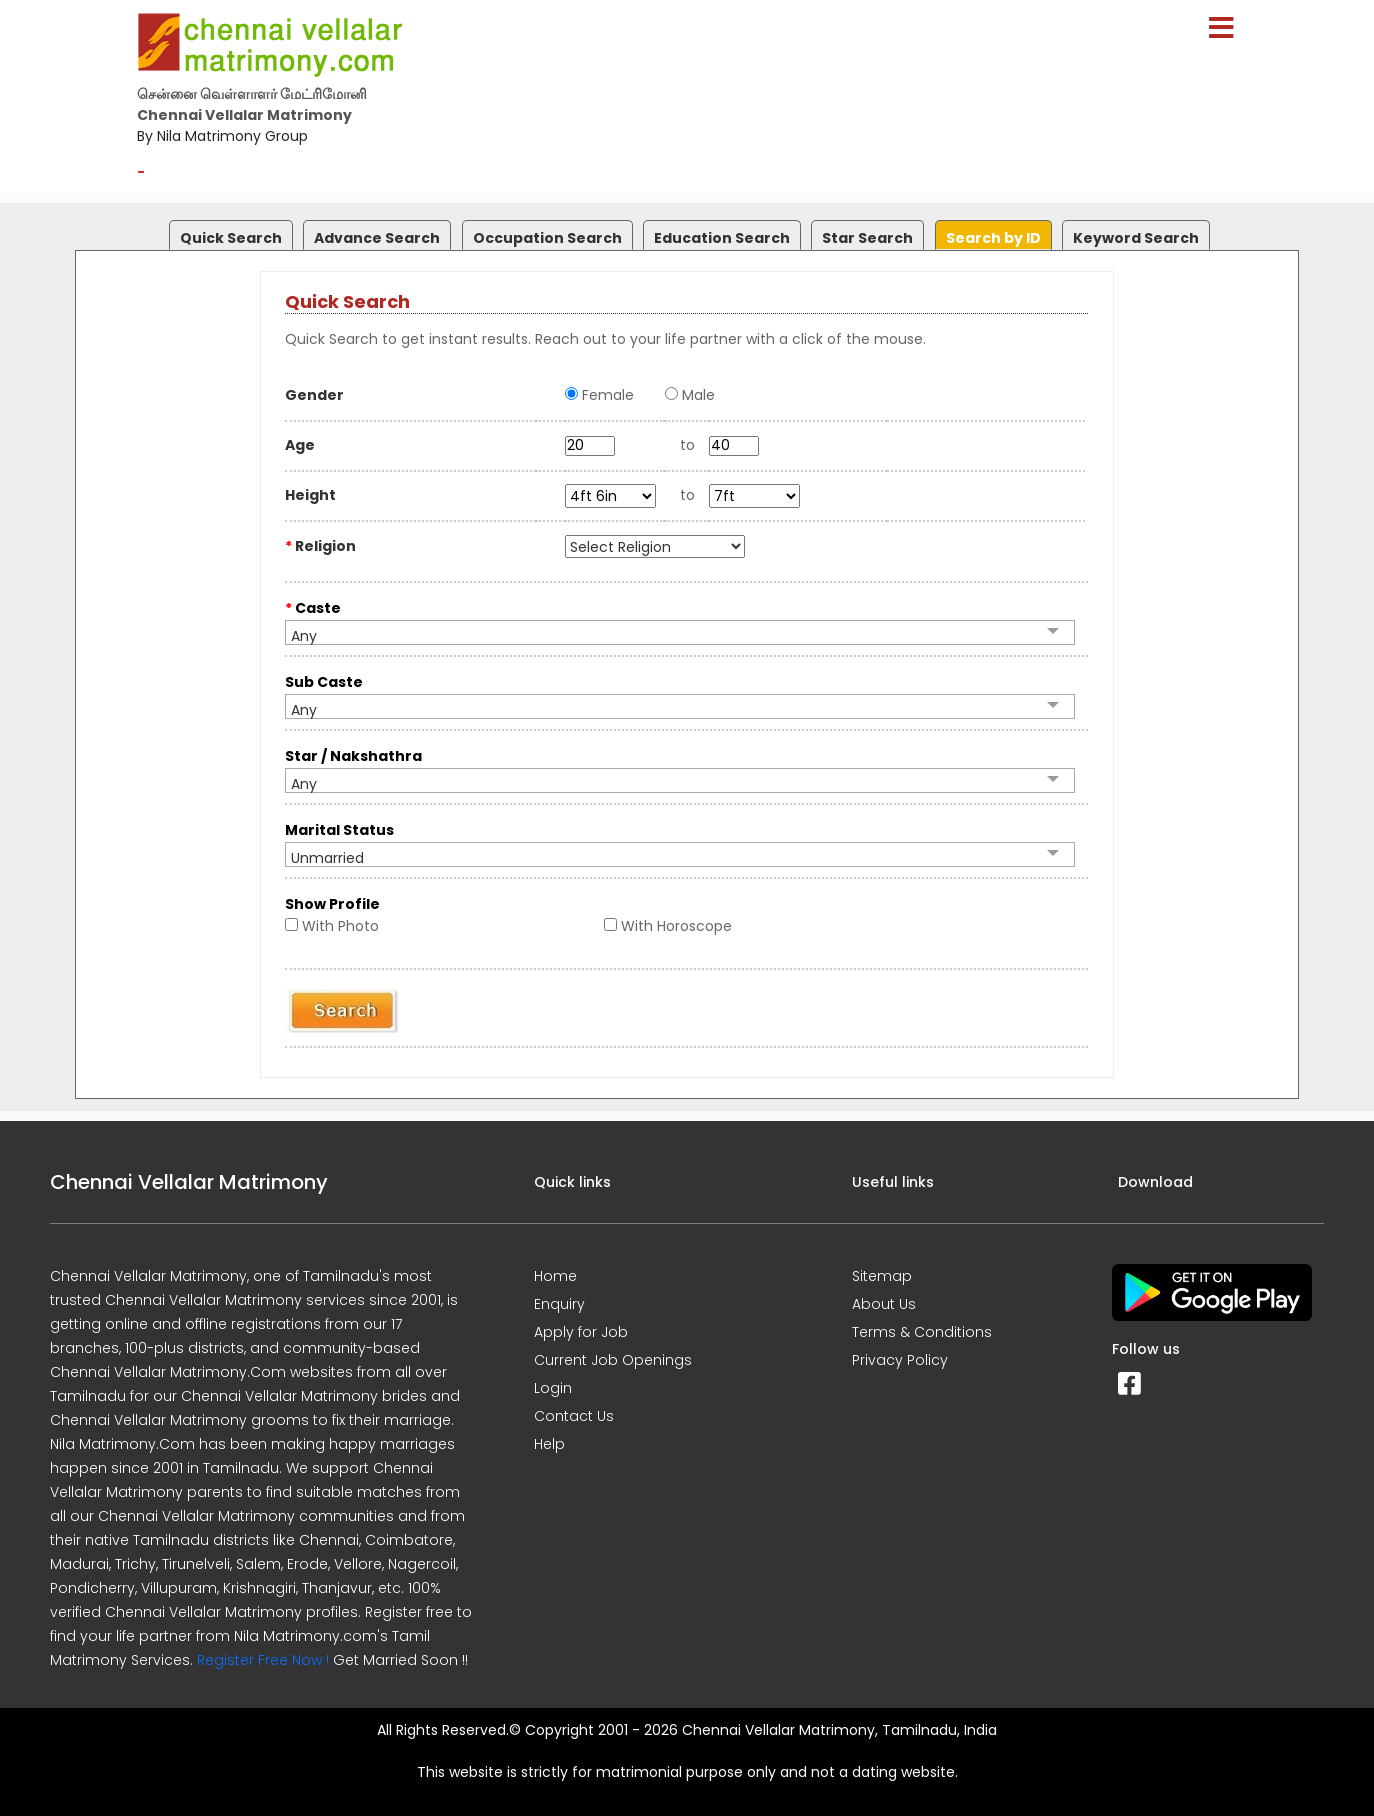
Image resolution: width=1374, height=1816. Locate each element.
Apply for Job (581, 1332)
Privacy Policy (900, 1360)
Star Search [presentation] (867, 238)
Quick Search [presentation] (231, 238)
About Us (884, 1304)
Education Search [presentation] (722, 238)
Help (549, 1444)
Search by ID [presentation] (993, 238)
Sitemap (882, 1276)
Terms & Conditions (922, 1332)
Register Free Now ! (263, 1660)
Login (553, 1388)
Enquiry (559, 1304)
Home (555, 1276)
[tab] (228, 230)
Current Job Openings (613, 1360)
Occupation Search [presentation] (547, 238)
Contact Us (574, 1416)
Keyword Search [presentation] (1136, 238)
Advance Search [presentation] (377, 238)
